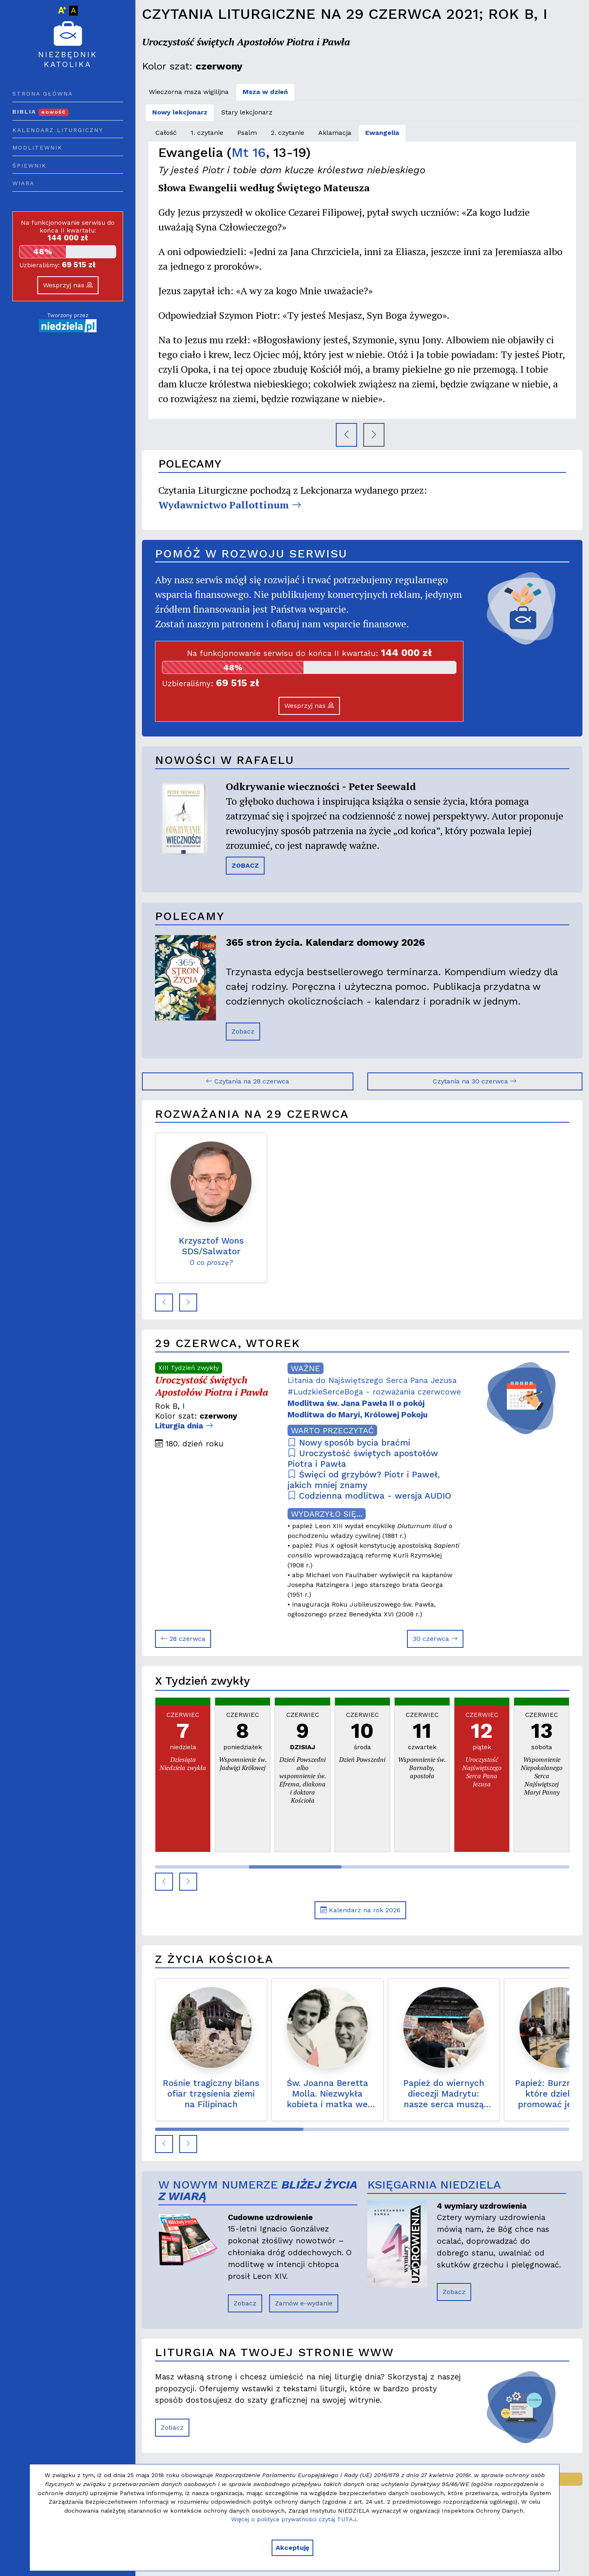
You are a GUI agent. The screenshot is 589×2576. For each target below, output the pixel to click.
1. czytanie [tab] (207, 133)
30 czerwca (435, 1639)
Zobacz (243, 1031)
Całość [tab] (166, 133)
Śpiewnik (29, 165)
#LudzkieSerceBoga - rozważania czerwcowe (374, 1392)
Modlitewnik (37, 147)
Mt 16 (249, 152)
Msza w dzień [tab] (265, 92)
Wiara (23, 183)
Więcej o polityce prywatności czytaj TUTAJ (293, 2519)
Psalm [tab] (247, 133)
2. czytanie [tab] (287, 133)
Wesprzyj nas (68, 285)
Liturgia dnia (184, 1425)
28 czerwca (183, 1639)
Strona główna (42, 93)
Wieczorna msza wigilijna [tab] (189, 92)
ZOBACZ (245, 865)
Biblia (40, 111)
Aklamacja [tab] (334, 133)
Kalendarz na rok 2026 (360, 1910)
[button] (164, 1302)
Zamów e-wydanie (304, 2303)
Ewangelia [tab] (382, 133)
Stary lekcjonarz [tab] (246, 112)
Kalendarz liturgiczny (57, 130)
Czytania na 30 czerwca (475, 1081)
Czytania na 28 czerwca (247, 1081)
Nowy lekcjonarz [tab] (179, 112)
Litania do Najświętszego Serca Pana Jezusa (372, 1380)
